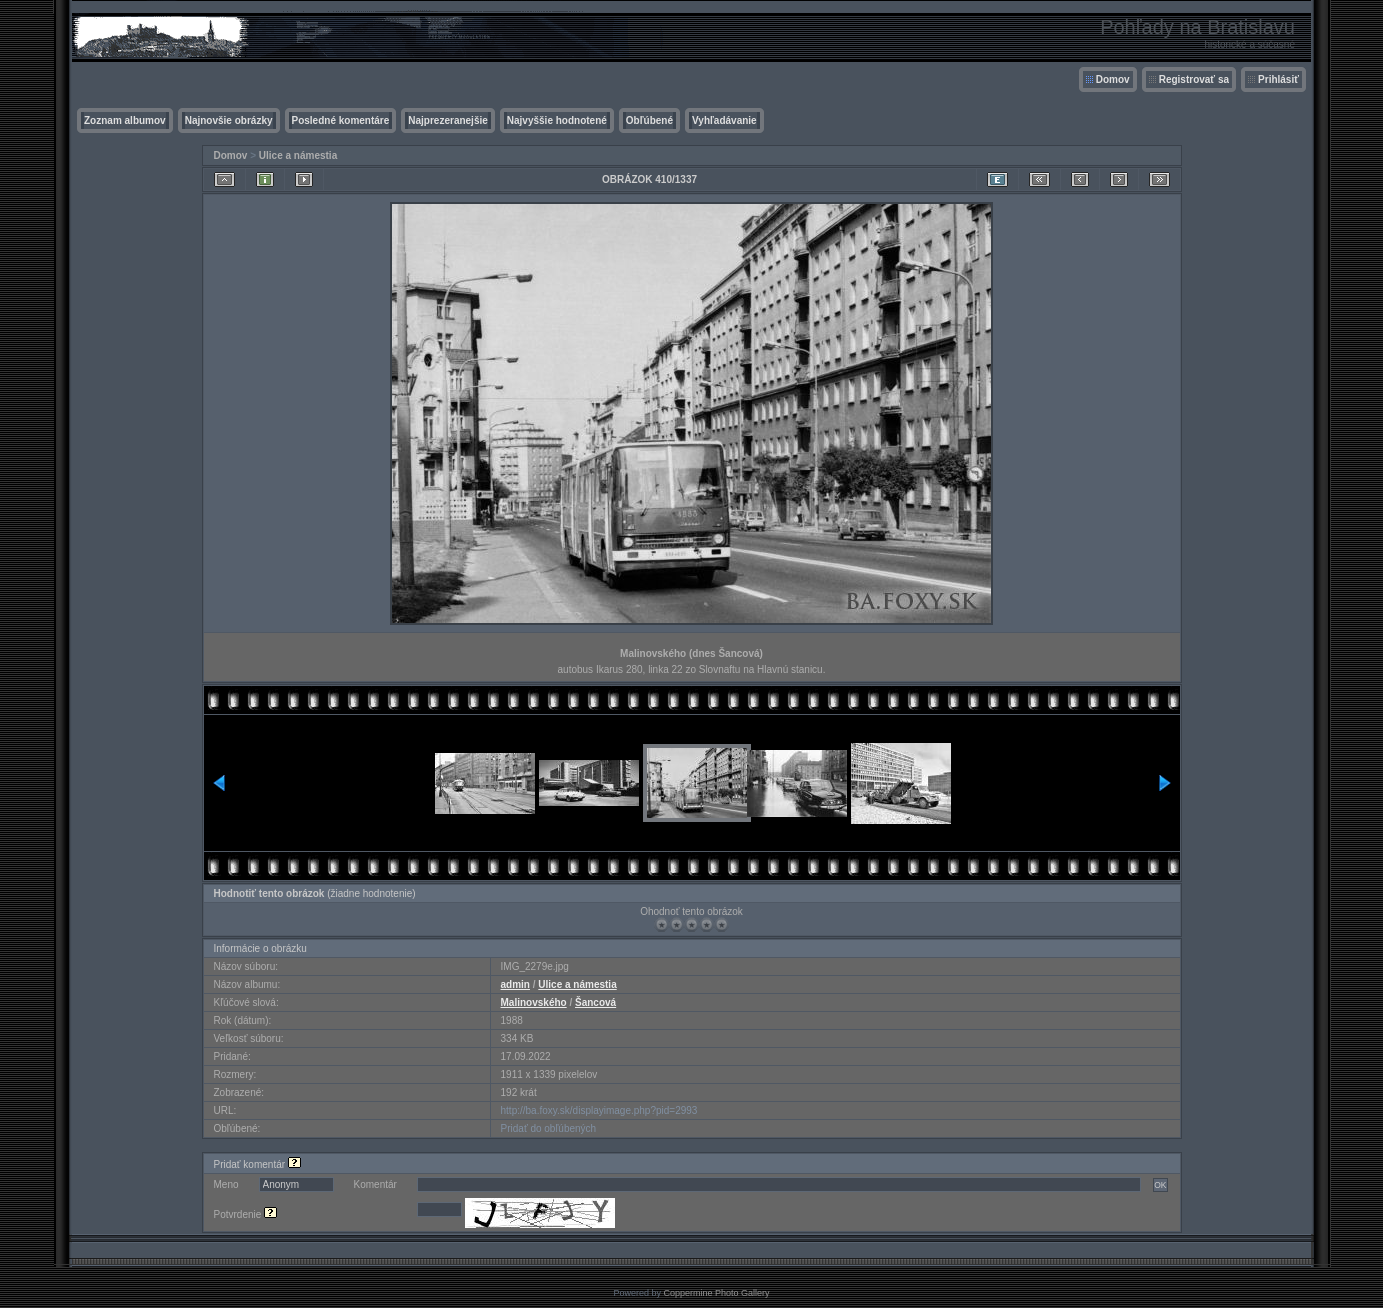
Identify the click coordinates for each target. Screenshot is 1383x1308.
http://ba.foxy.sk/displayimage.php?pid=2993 (599, 1110)
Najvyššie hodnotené (557, 120)
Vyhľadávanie (724, 120)
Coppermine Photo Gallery (716, 1293)
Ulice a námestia (298, 155)
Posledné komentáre (341, 120)
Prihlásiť (1278, 79)
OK (1160, 1185)
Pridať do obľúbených (549, 1128)
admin (515, 984)
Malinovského (534, 1002)
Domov (1113, 79)
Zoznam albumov (125, 120)
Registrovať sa (1194, 79)
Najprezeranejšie (448, 120)
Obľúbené (649, 120)
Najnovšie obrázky (229, 120)
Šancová (595, 1002)
